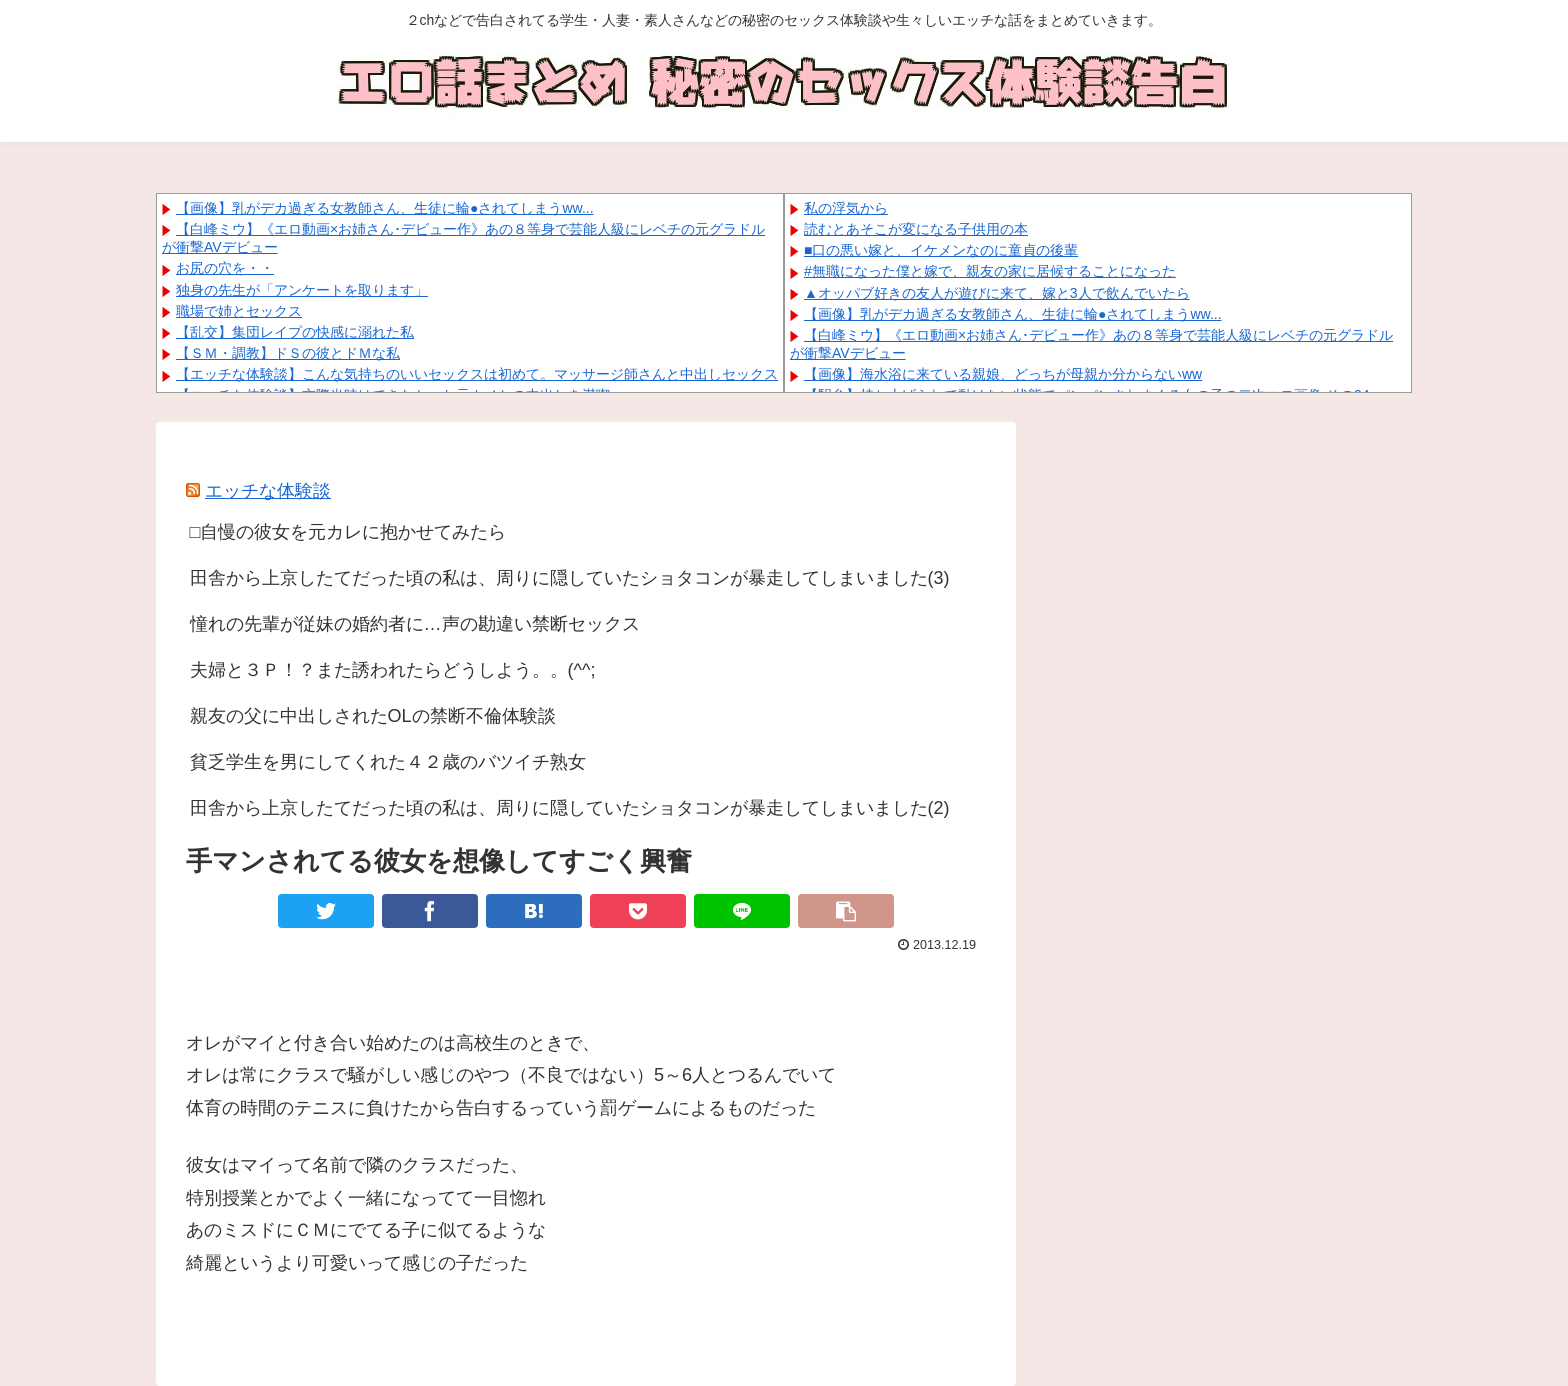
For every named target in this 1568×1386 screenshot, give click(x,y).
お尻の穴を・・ (225, 268)
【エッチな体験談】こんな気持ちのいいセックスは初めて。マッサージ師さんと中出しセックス (477, 374)
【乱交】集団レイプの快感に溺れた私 (295, 332)
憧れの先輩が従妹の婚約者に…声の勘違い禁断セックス (415, 624)
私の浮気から (846, 208)
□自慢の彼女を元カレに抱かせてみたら (348, 532)
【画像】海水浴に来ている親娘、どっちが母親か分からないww (1003, 374)
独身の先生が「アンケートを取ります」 (302, 290)
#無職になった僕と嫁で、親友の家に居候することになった (990, 271)
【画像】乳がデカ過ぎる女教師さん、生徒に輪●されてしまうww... (385, 208)
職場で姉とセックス (239, 311)
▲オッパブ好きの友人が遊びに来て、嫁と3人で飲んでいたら (997, 293)
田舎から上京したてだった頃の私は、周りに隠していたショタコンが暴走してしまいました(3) (570, 578)
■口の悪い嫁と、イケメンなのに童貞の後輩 (941, 250)
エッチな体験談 (268, 491)
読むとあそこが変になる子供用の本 (916, 229)
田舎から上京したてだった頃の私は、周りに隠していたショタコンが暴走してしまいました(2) (570, 808)
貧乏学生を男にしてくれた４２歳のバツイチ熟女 (388, 762)
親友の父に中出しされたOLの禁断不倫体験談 (373, 716)
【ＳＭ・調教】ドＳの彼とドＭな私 (288, 353)
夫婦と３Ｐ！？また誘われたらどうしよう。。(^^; (393, 670)
